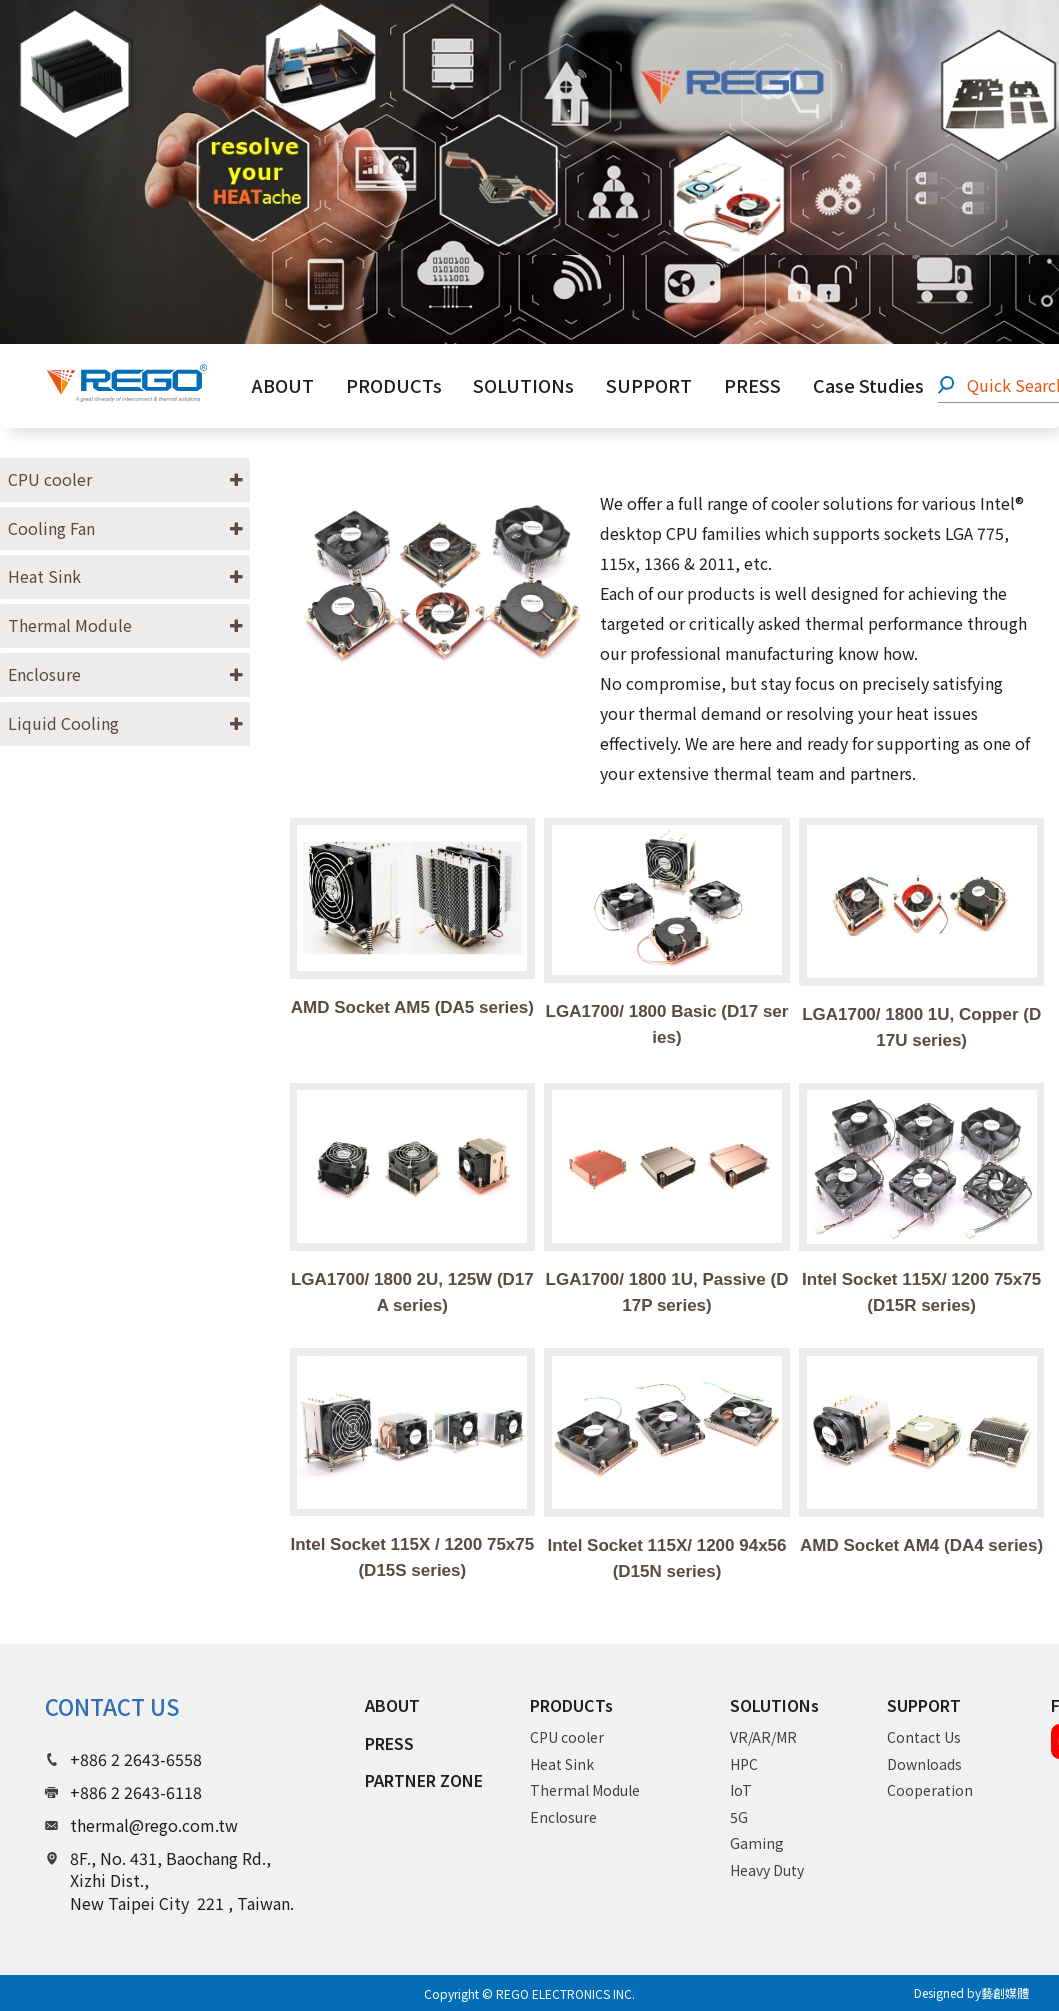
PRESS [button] (752, 385)
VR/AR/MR (763, 1737)
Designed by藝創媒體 (971, 1992)
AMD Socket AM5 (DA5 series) (412, 1007)
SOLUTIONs (774, 1705)
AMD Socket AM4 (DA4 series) (921, 1545)
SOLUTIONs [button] (523, 385)
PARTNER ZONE (424, 1780)
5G (739, 1817)
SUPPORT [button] (649, 385)
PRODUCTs (571, 1705)
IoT (741, 1790)
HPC (744, 1764)
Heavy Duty (767, 1870)
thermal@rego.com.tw (154, 1825)
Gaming (757, 1843)
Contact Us (924, 1737)
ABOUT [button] (283, 385)
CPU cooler (50, 479)
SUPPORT (924, 1705)
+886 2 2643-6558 (136, 1759)
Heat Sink (44, 576)
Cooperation (930, 1790)
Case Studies (868, 385)
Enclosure (44, 674)
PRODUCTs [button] (394, 385)
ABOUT (392, 1705)
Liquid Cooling (63, 723)
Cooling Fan (51, 528)
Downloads (924, 1764)
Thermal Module (70, 625)
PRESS (389, 1743)
